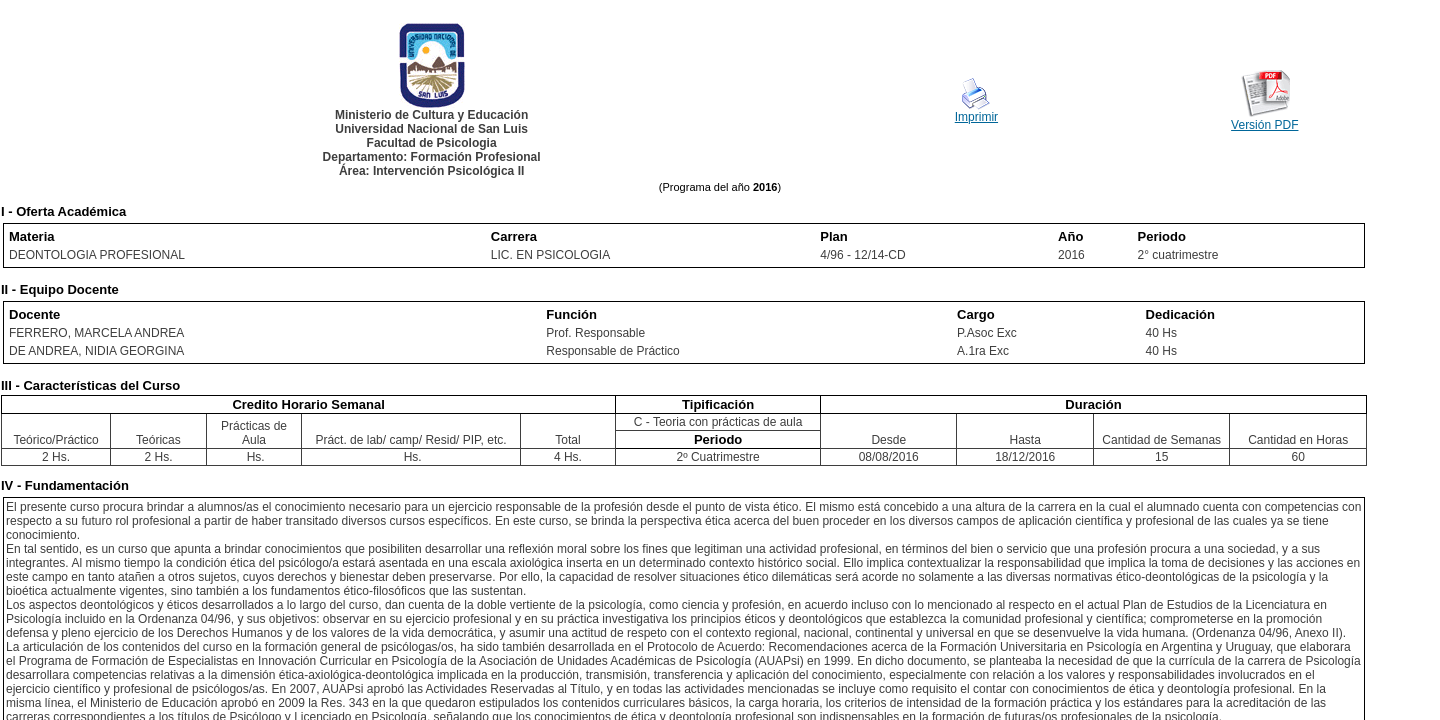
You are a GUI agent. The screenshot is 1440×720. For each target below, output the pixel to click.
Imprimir (976, 117)
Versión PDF (1264, 125)
